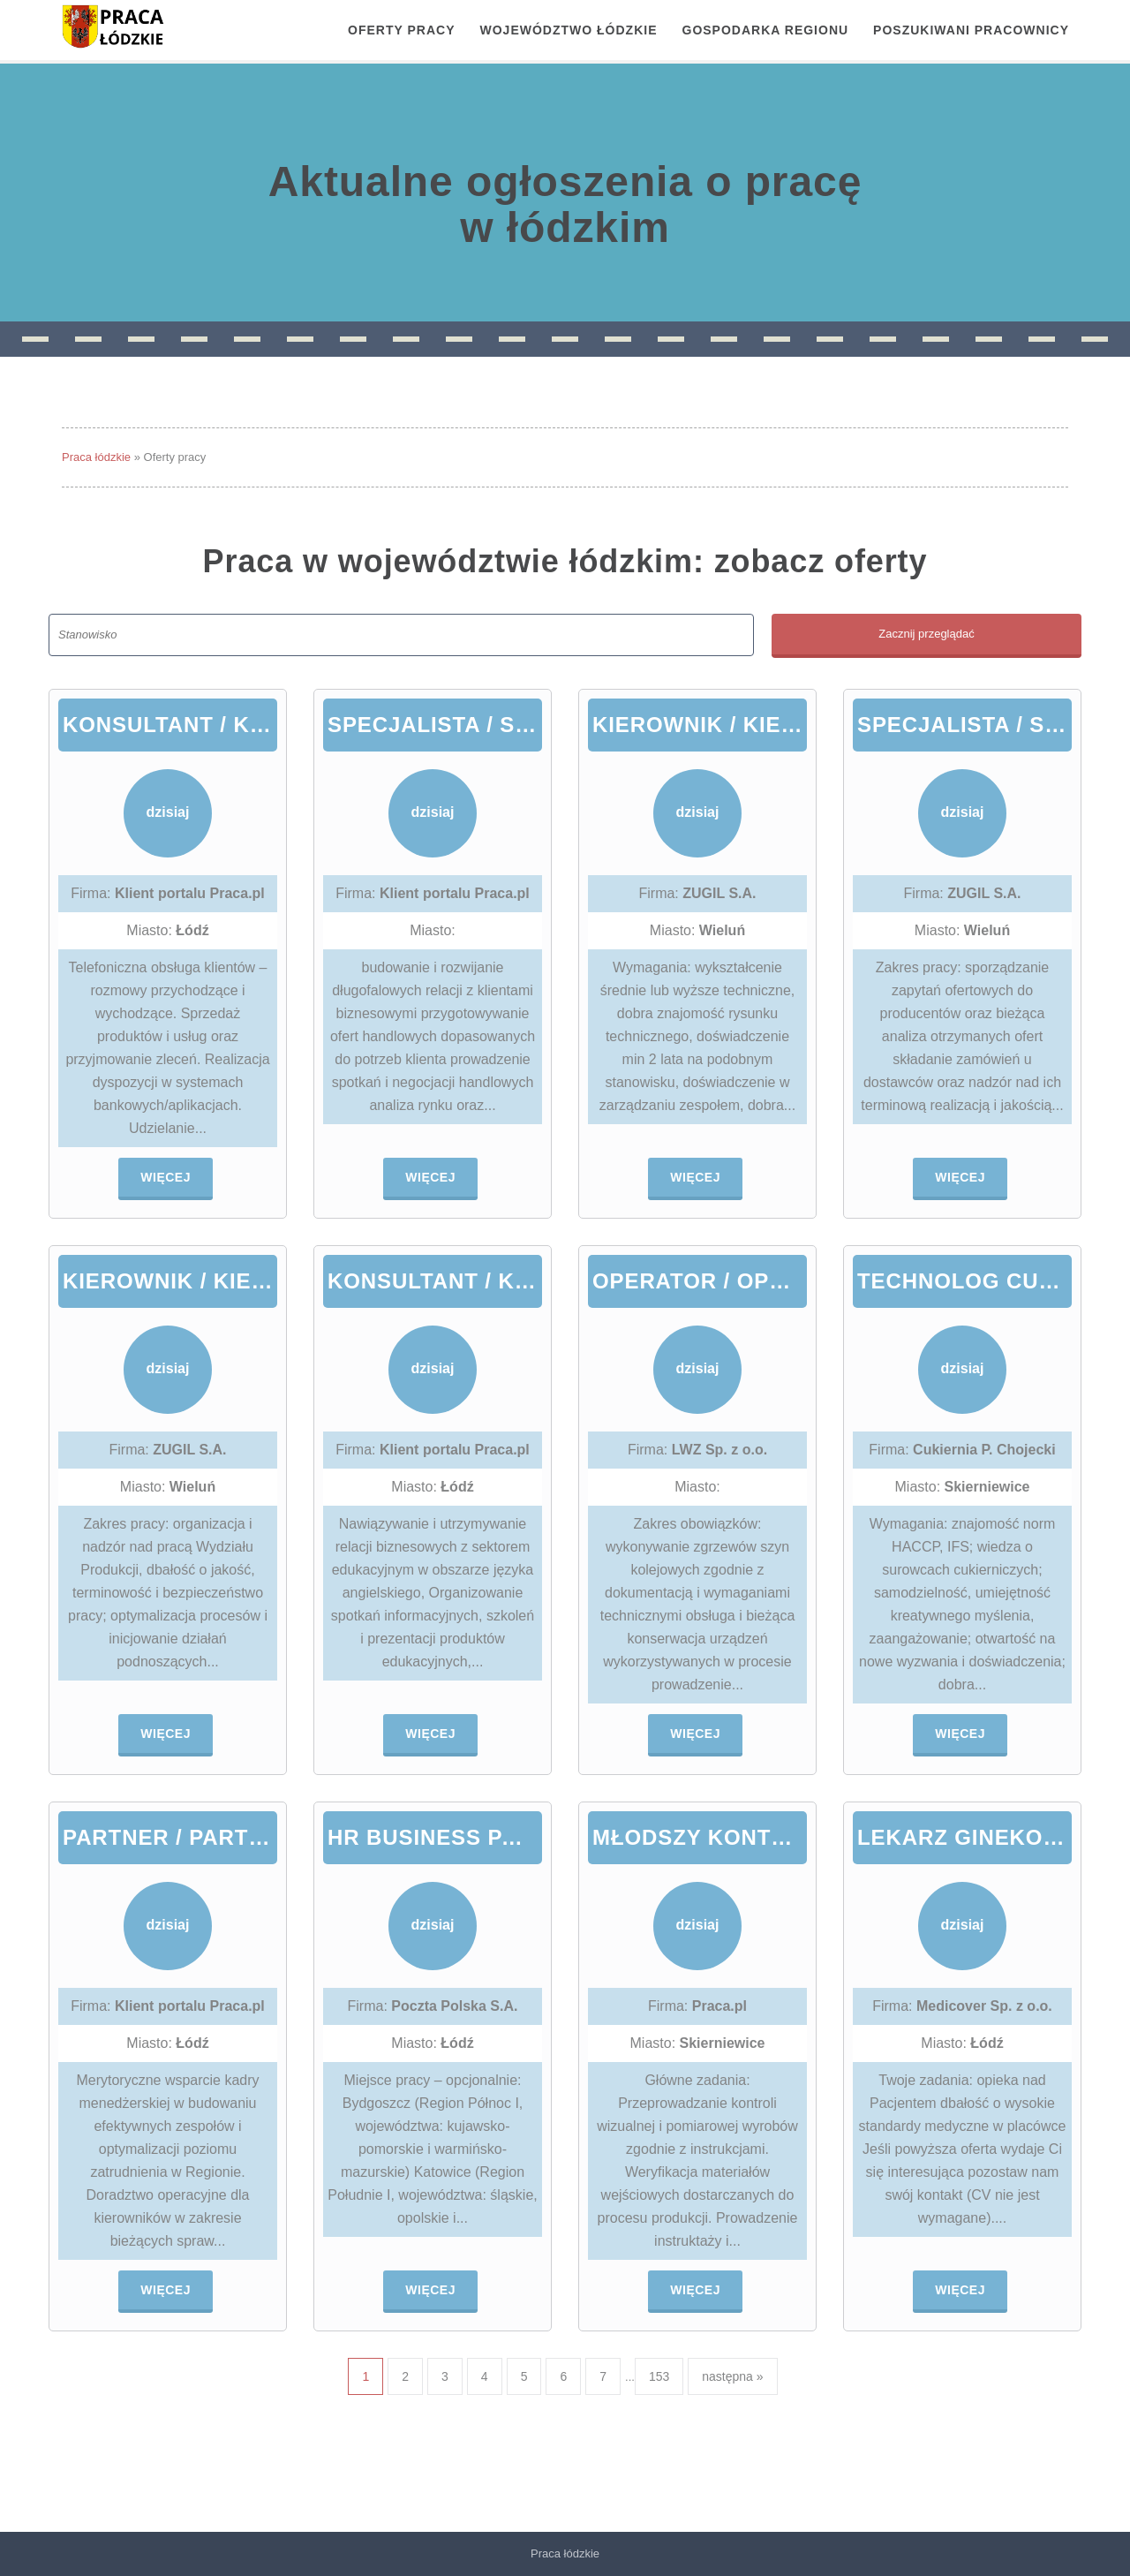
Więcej (165, 1177)
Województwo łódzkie (569, 30)
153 (659, 2376)
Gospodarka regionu (765, 30)
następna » (732, 2376)
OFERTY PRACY (401, 30)
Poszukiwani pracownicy (971, 30)
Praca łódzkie (96, 457)
